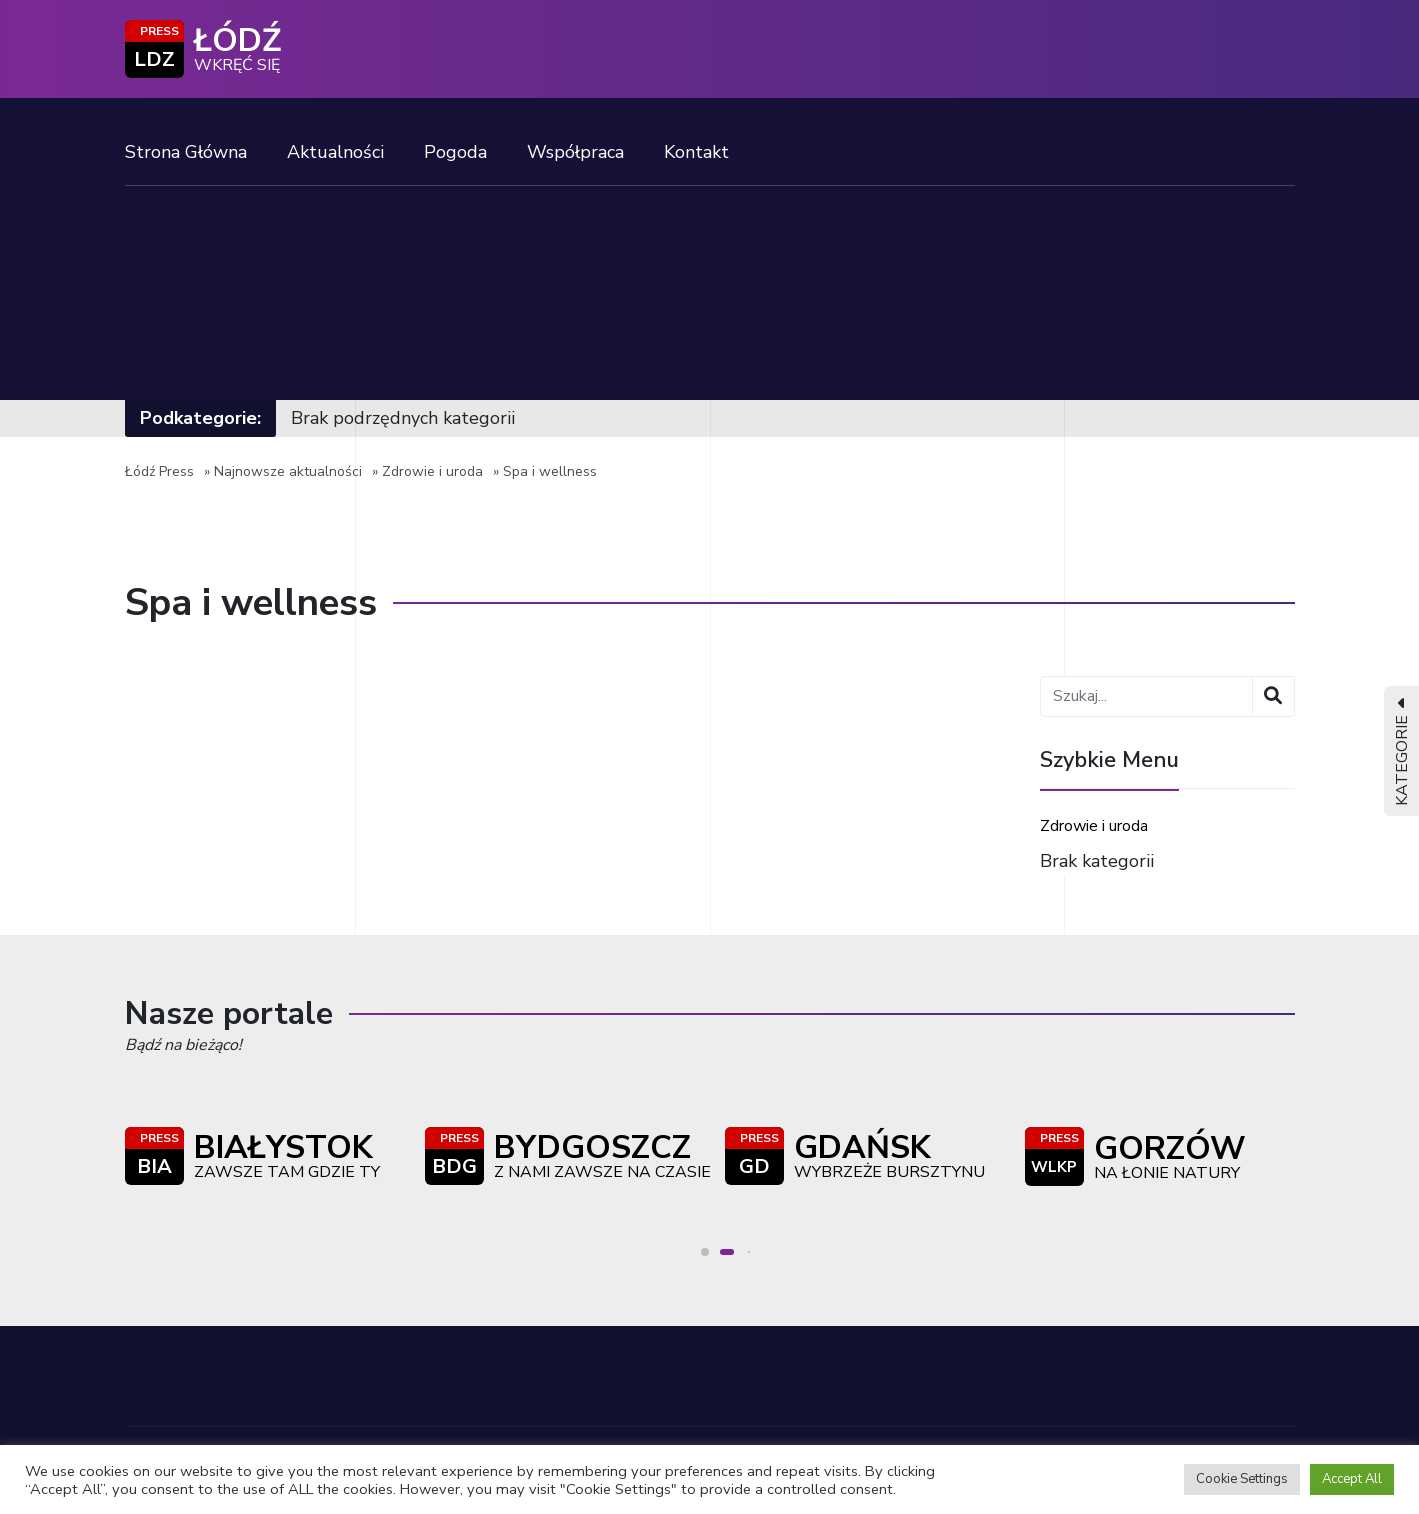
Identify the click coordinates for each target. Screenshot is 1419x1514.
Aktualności (335, 152)
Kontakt (696, 152)
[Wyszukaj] (1273, 696)
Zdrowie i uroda (432, 471)
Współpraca (575, 152)
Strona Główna (186, 152)
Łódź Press (159, 471)
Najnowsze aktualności (288, 471)
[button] (711, 1252)
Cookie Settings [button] (1242, 1479)
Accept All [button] (1352, 1479)
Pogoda (455, 152)
